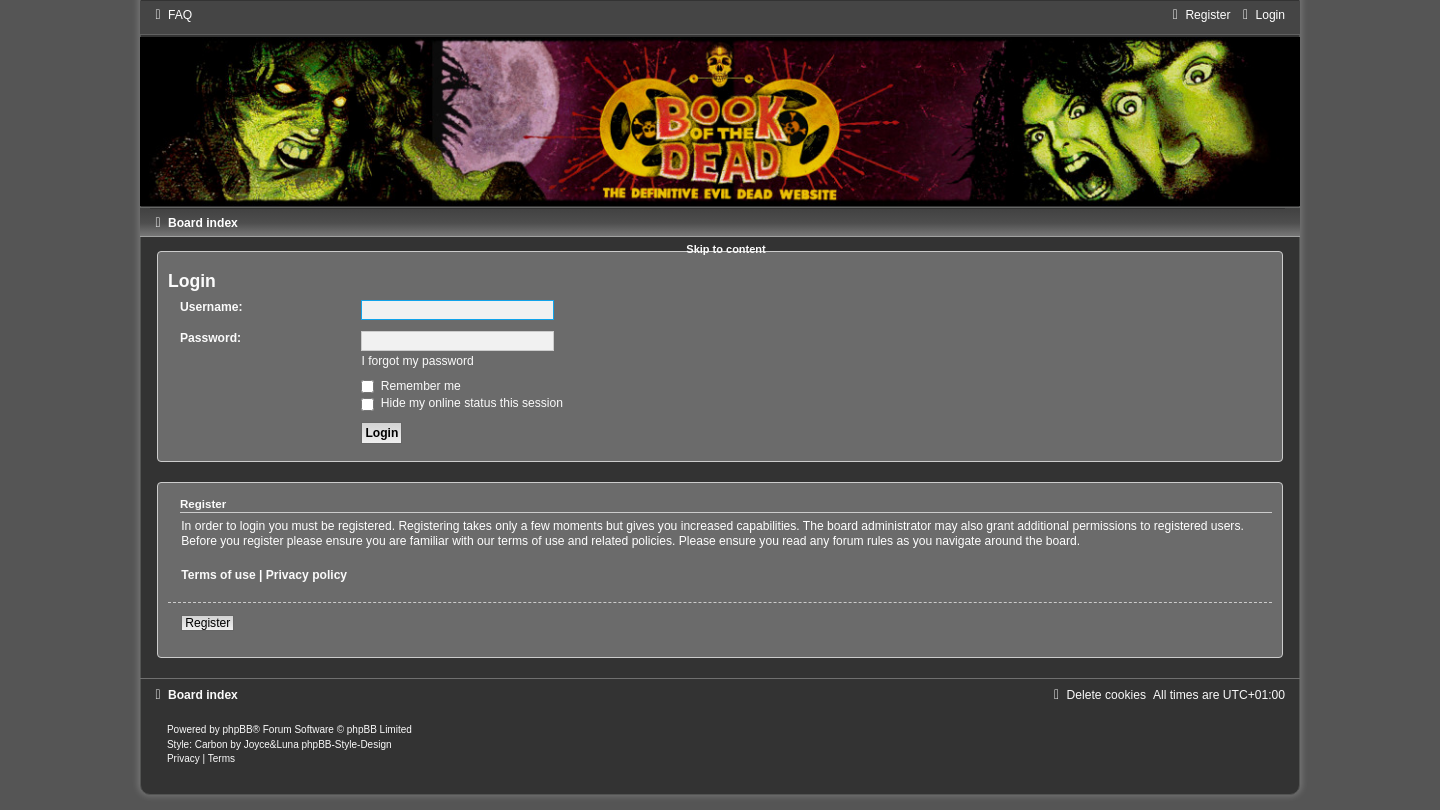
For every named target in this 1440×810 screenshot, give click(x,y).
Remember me (410, 386)
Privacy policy (306, 575)
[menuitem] (171, 15)
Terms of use (218, 575)
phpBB (238, 729)
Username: (211, 307)
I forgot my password (417, 361)
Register (207, 623)
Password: (210, 338)
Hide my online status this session (462, 403)
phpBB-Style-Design (346, 744)
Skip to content (725, 249)
